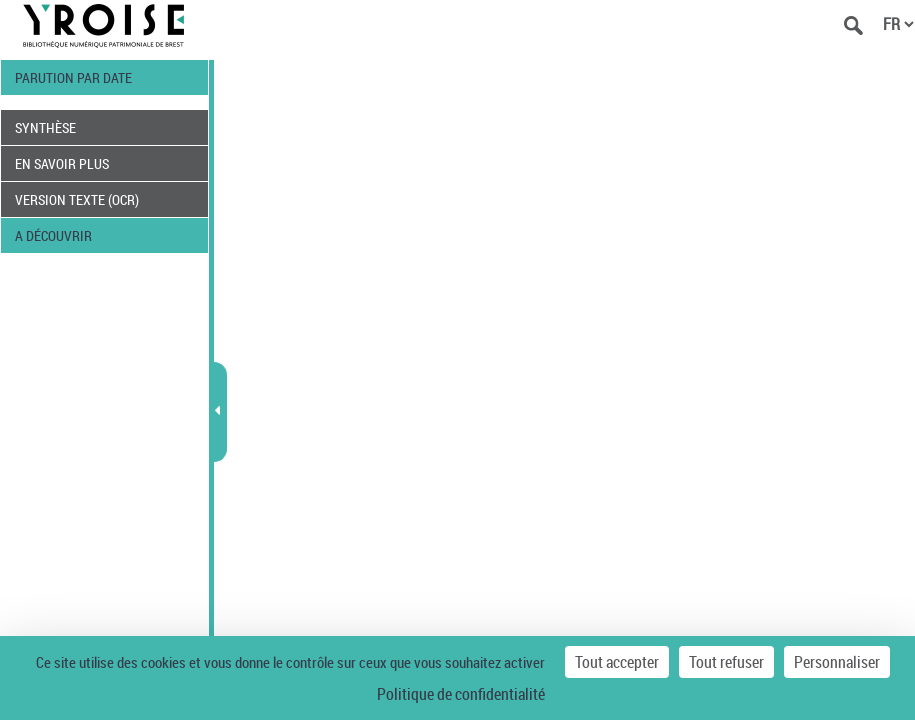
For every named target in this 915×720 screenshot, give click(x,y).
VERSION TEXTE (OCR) (77, 199)
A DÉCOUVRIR (53, 235)
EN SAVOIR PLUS (62, 163)
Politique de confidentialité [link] (461, 694)
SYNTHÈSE (45, 127)
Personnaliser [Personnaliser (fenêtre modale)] (837, 662)
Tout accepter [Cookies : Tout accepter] (617, 662)
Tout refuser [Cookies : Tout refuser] (726, 662)
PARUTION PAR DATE (73, 77)
